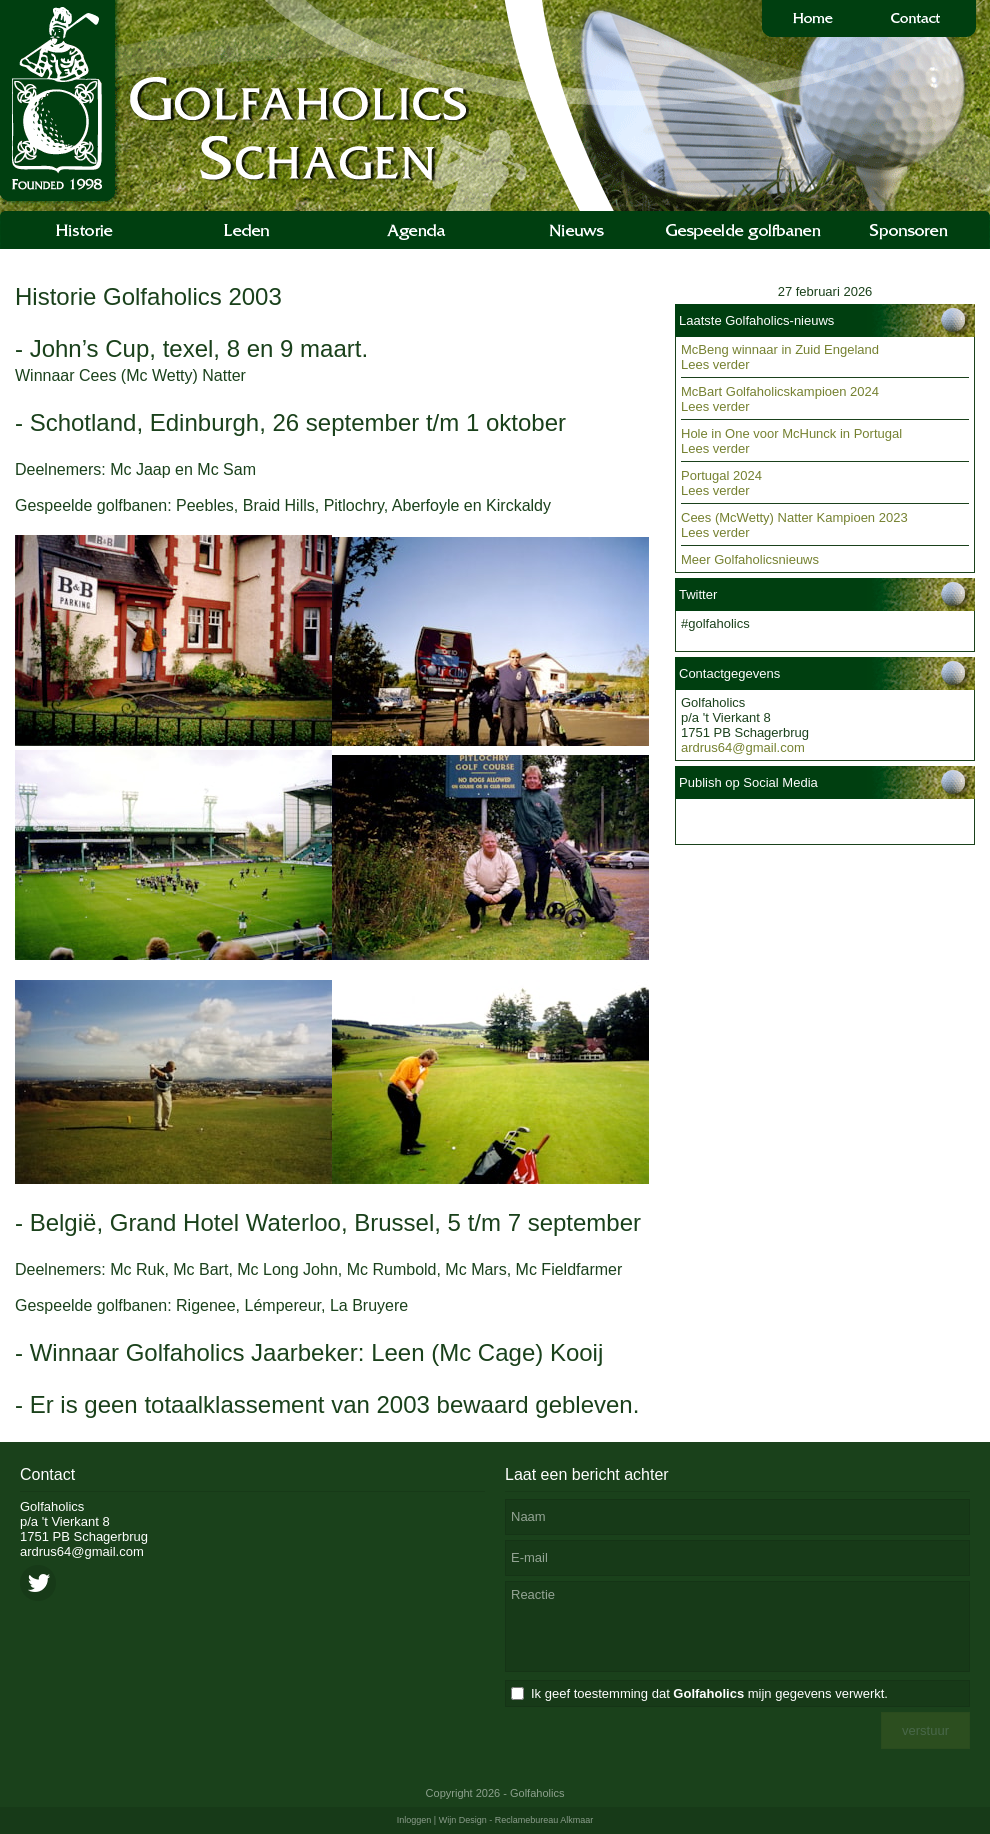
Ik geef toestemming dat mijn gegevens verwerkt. (709, 1693)
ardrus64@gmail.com (743, 747)
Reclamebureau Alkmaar (544, 1820)
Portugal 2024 (721, 475)
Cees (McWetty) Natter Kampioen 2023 (794, 517)
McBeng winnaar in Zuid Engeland (780, 349)
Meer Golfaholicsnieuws (750, 559)
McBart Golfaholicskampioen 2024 (780, 391)
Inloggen (414, 1820)
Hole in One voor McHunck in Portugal (791, 433)
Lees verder (715, 364)
